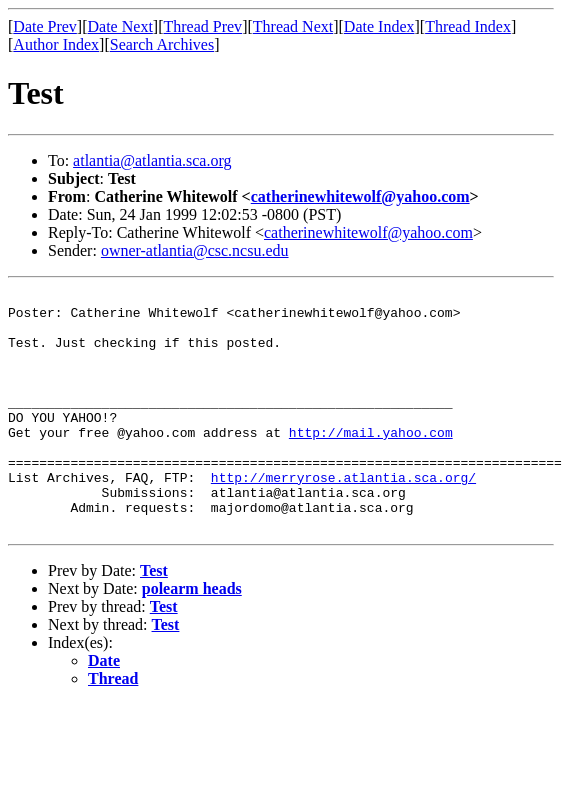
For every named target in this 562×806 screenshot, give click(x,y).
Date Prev (45, 26)
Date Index (379, 26)
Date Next (120, 26)
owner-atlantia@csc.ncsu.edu (195, 250)
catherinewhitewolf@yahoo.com (360, 196)
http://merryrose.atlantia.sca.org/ (343, 516)
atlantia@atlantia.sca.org (152, 160)
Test (154, 618)
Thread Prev (202, 26)
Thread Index (468, 26)
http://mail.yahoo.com (371, 462)
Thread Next (293, 26)
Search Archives (162, 44)
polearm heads (192, 636)
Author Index (56, 44)
